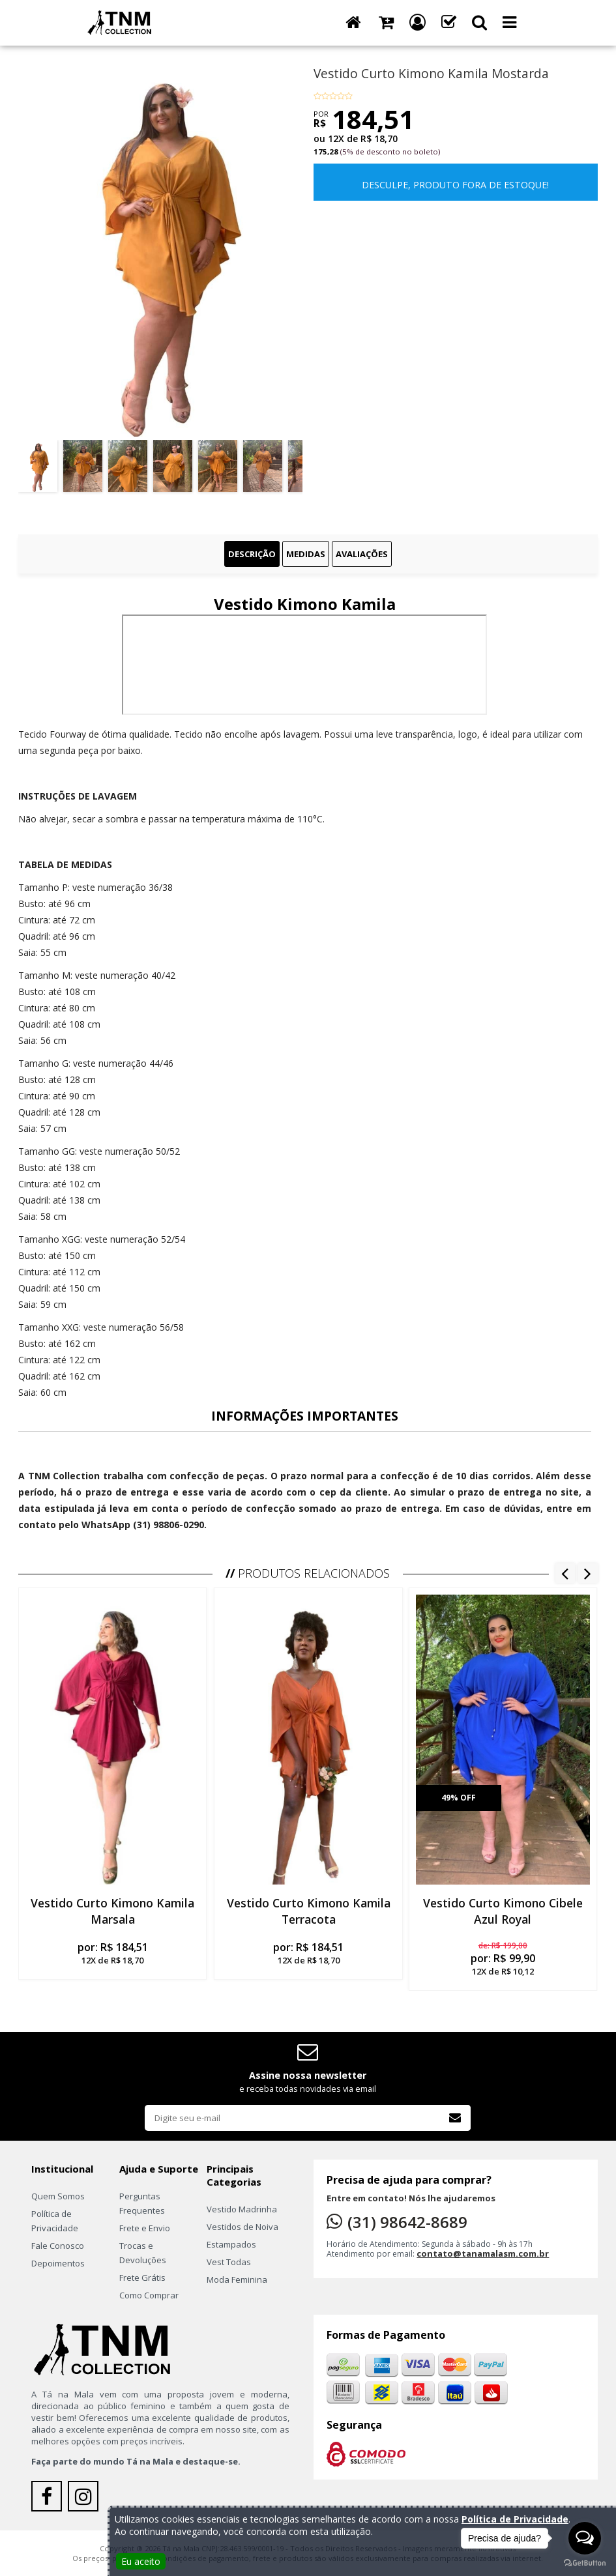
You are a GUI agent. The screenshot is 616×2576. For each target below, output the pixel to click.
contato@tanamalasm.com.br (483, 2253)
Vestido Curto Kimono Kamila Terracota (308, 1911)
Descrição (252, 554)
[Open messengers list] (584, 2538)
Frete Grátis (142, 2277)
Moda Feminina (237, 2279)
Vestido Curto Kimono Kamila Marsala (113, 1911)
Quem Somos (58, 2196)
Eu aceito (140, 2561)
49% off (457, 1798)
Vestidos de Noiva (242, 2227)
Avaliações (362, 554)
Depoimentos (58, 2263)
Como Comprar (149, 2295)
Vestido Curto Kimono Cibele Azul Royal (503, 1911)
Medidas (305, 554)
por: (112, 1953)
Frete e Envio (144, 2228)
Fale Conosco (57, 2245)
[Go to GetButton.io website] (585, 2563)
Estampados (231, 2244)
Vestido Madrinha (242, 2209)
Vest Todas (229, 2262)
